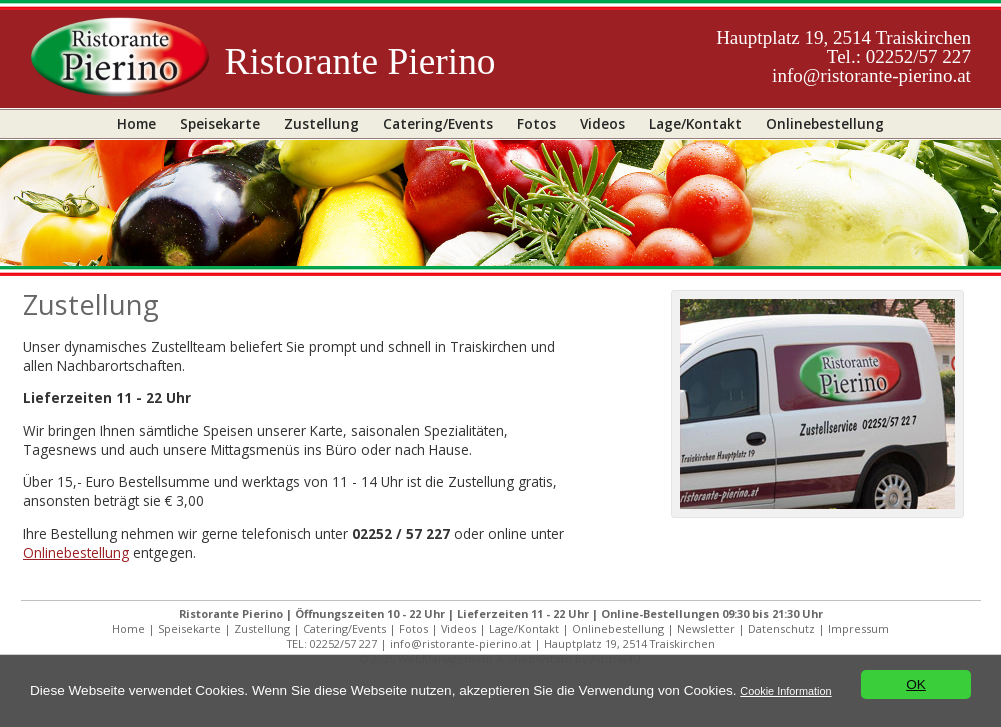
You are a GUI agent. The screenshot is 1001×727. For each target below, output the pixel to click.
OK (916, 684)
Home (136, 123)
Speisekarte (220, 123)
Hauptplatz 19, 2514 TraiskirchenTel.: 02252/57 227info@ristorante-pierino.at (843, 56)
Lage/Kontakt (695, 123)
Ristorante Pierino (359, 61)
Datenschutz (781, 628)
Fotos (536, 123)
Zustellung (321, 123)
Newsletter (706, 628)
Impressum (858, 628)
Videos (602, 123)
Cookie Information (785, 691)
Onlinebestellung (825, 123)
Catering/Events (438, 123)
